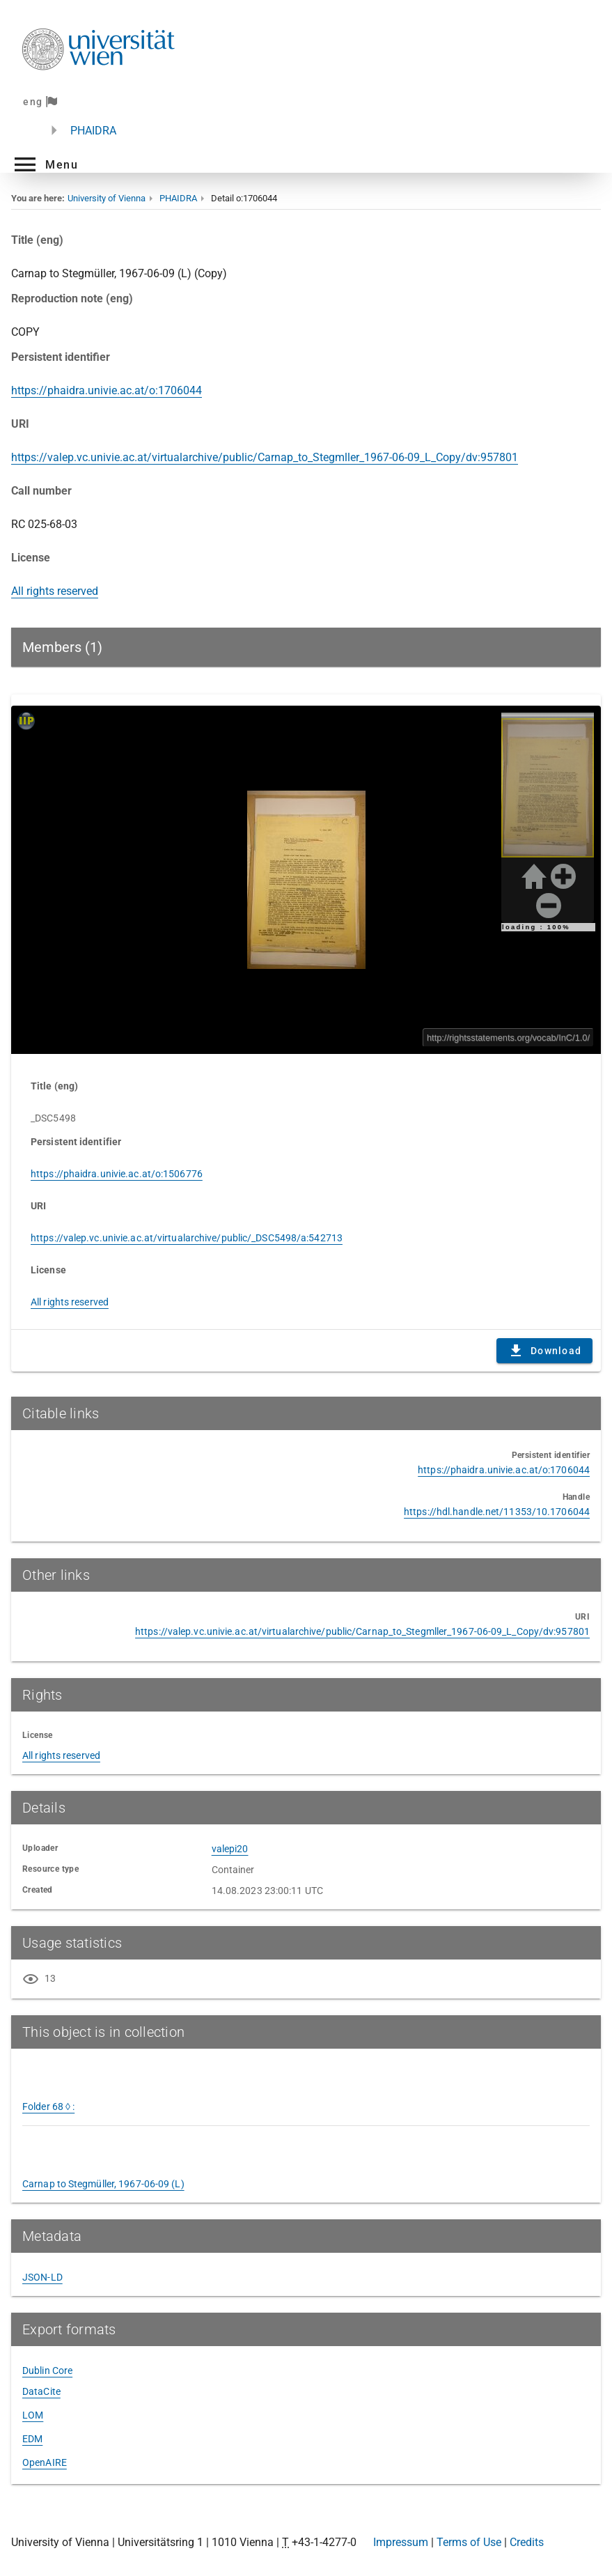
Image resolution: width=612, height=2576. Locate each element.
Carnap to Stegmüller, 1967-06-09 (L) (103, 2183)
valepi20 (230, 1848)
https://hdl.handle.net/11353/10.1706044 (497, 1511)
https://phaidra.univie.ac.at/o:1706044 (106, 390)
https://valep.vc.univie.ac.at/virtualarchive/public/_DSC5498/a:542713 (187, 1237)
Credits (527, 2542)
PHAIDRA (93, 130)
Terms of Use (469, 2542)
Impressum (400, 2542)
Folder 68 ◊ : (48, 2106)
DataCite (41, 2391)
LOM (32, 2415)
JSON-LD (42, 2277)
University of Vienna (107, 198)
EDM (32, 2438)
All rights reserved (54, 591)
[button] (45, 164)
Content (306, 880)
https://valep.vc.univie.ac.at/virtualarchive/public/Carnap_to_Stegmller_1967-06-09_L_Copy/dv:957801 (264, 457)
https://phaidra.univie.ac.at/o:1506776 (117, 1173)
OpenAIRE (44, 2462)
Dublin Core (47, 2370)
